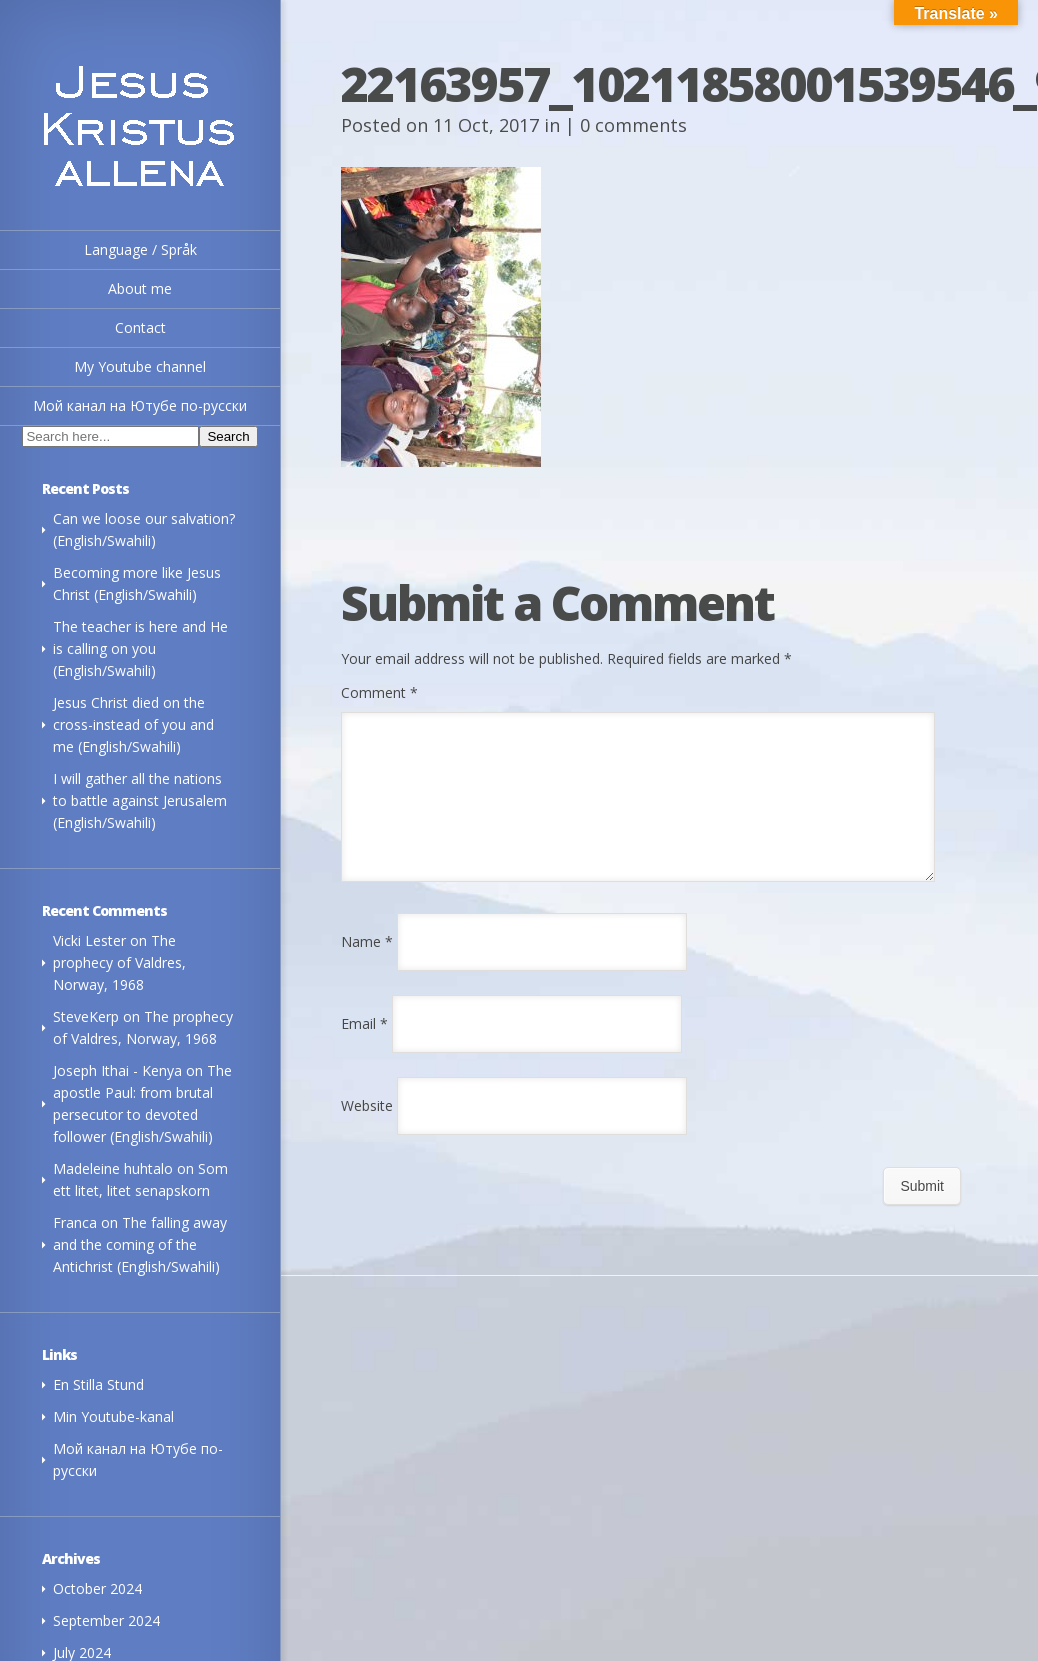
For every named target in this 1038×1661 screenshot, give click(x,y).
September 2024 (106, 1620)
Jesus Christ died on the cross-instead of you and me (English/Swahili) (133, 724)
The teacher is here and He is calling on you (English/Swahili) (140, 648)
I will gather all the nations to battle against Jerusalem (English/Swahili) (140, 800)
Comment (379, 692)
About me (140, 288)
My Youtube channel (140, 366)
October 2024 (97, 1588)
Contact (140, 327)
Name (367, 965)
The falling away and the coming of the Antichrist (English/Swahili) (140, 1244)
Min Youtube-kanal (113, 1416)
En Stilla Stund (98, 1384)
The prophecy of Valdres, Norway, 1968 (119, 962)
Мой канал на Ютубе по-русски (140, 405)
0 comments (633, 125)
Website (367, 1129)
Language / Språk (140, 249)
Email (364, 1047)
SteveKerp (86, 1016)
